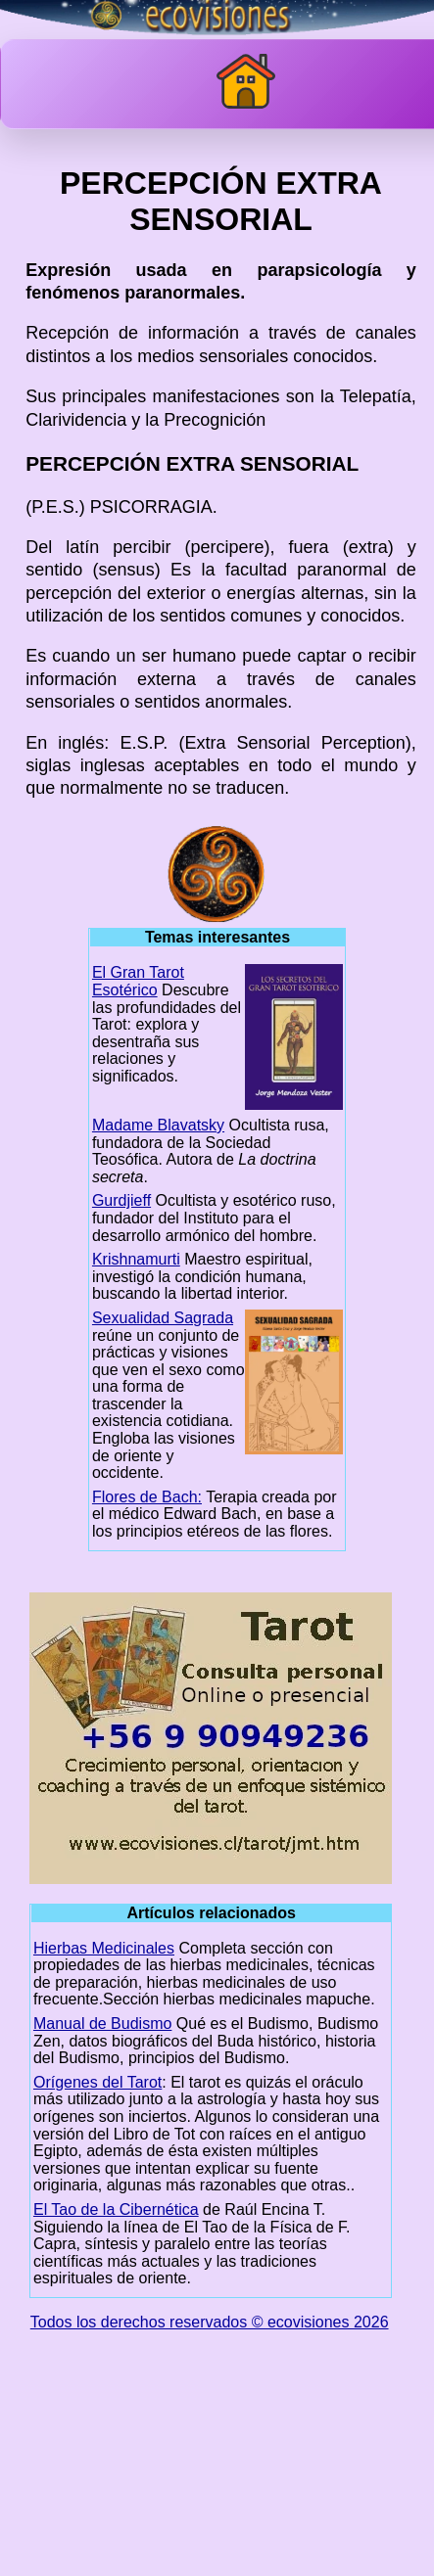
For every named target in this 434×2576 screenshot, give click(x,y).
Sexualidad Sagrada (162, 1318)
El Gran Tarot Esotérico (138, 981)
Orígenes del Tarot (97, 2082)
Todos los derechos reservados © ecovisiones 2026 (209, 2322)
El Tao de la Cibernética (116, 2209)
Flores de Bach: (147, 1497)
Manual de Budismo (102, 2023)
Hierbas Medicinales (103, 1948)
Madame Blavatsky (158, 1125)
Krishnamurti (136, 1259)
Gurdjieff (121, 1200)
